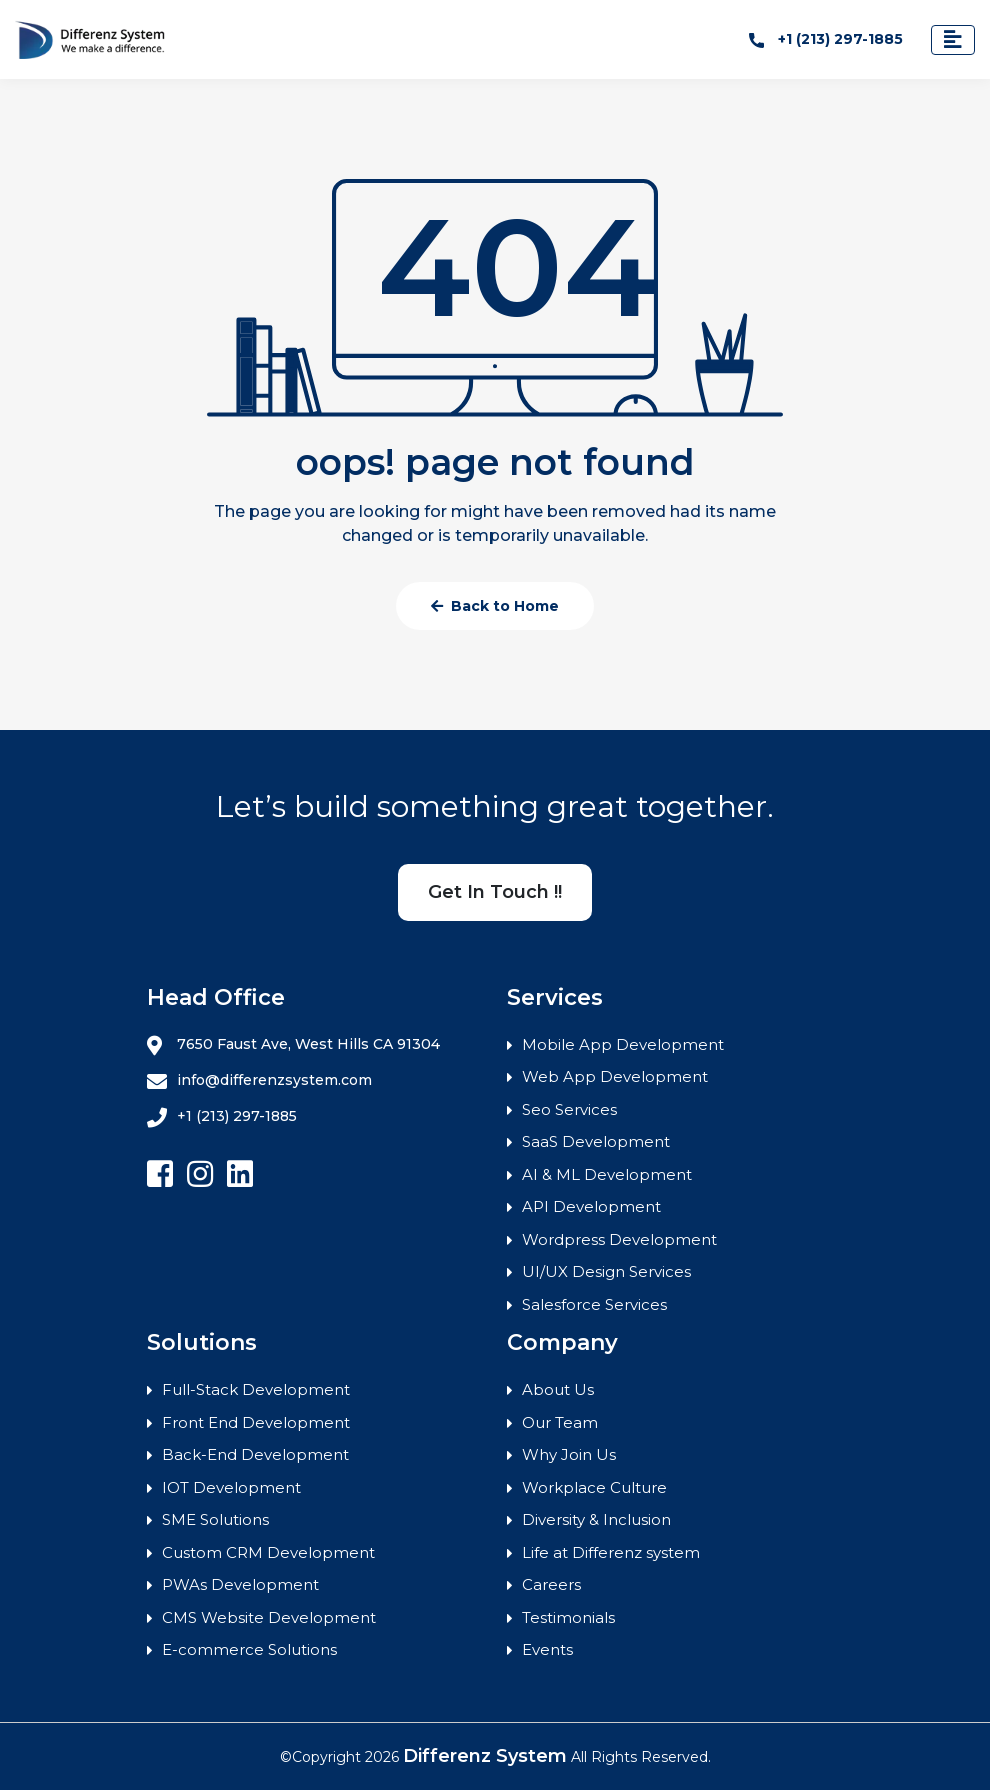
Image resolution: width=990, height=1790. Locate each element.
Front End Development (256, 1422)
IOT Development (231, 1487)
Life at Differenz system (611, 1552)
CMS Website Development (269, 1617)
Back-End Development (255, 1454)
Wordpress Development (619, 1239)
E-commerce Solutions (249, 1649)
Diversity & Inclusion (596, 1519)
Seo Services (569, 1109)
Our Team (560, 1422)
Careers (551, 1584)
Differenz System (485, 1756)
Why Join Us (569, 1454)
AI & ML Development (607, 1174)
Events (547, 1649)
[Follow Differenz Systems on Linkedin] (240, 1174)
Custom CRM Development (268, 1552)
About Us (558, 1389)
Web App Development (615, 1076)
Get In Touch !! (495, 892)
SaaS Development (596, 1141)
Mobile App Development (623, 1044)
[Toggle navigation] (953, 40)
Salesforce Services (594, 1304)
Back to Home (495, 606)
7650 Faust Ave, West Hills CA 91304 (293, 1045)
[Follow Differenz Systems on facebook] (160, 1174)
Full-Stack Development (256, 1389)
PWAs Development (240, 1584)
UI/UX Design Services (606, 1271)
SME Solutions (215, 1519)
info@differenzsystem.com (259, 1081)
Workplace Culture (594, 1487)
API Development (591, 1206)
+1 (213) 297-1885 (826, 39)
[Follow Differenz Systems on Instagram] (200, 1174)
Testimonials (568, 1617)
